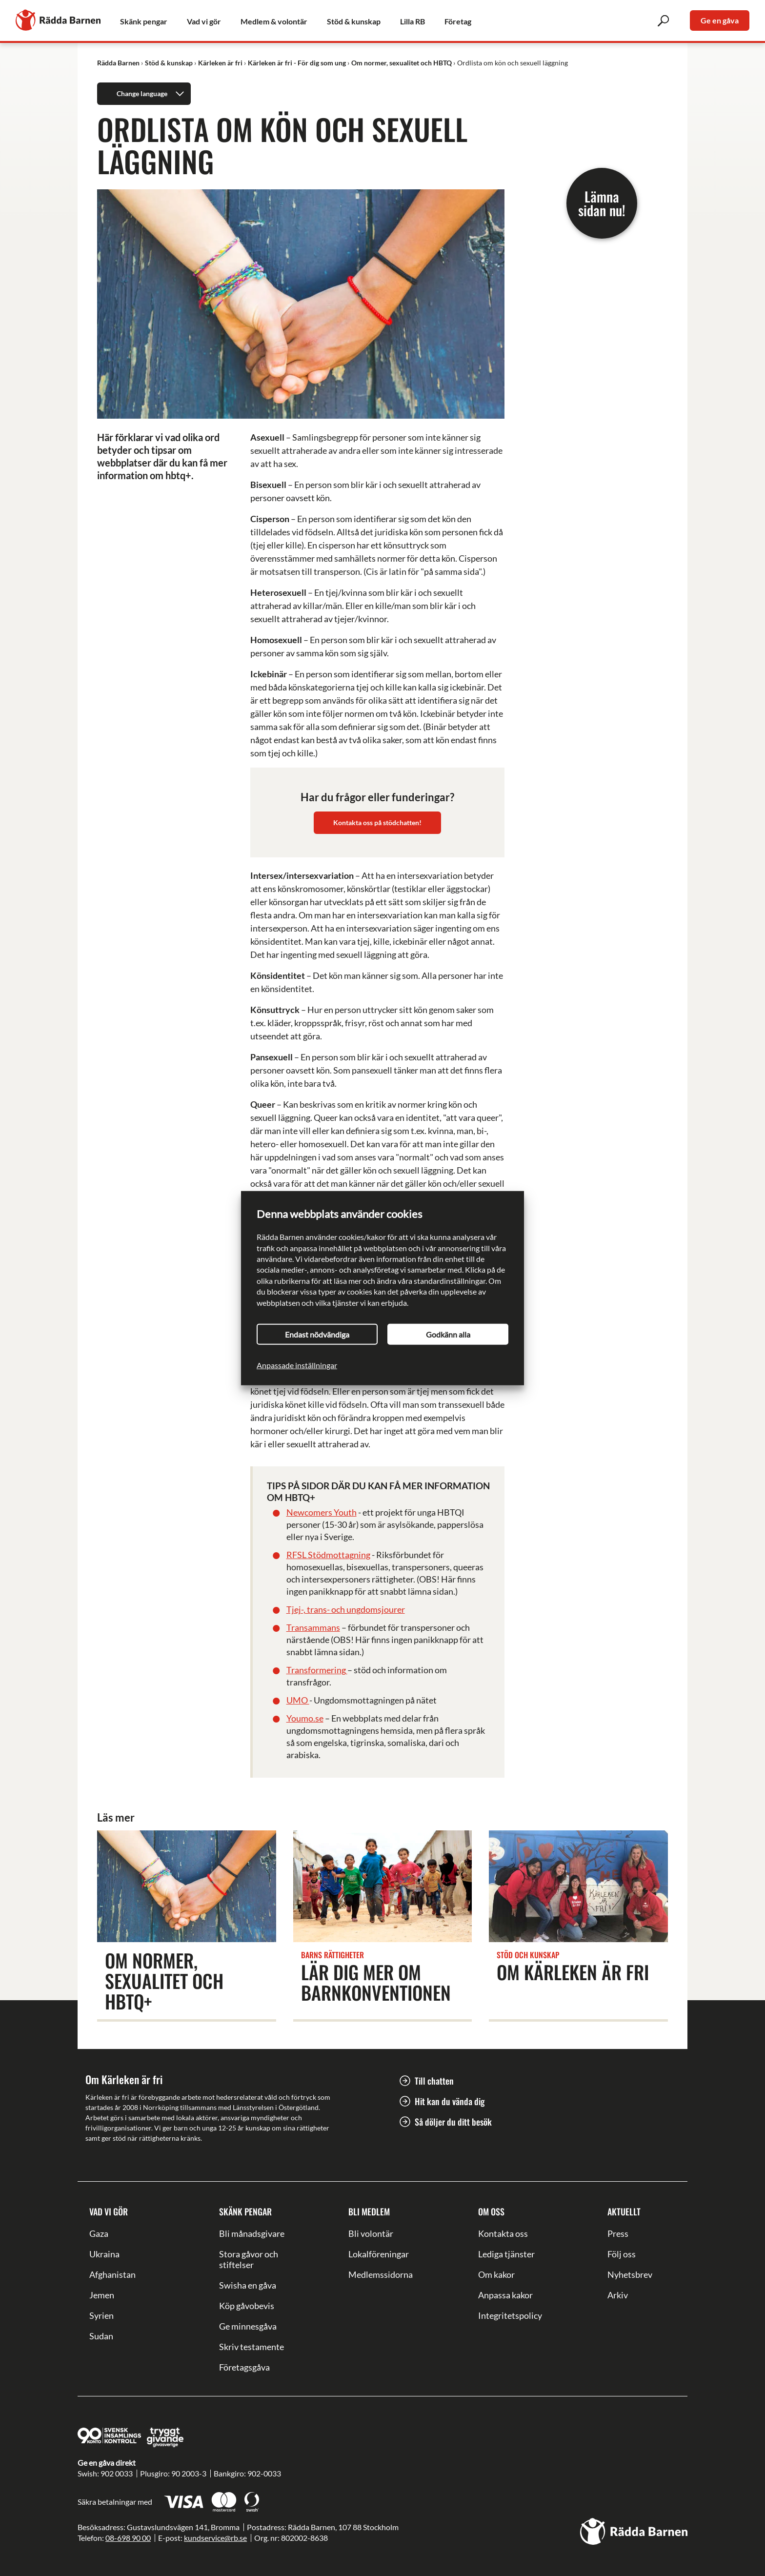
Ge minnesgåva (248, 2326)
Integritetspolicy (510, 2315)
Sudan (101, 2336)
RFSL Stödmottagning (328, 1554)
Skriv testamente (251, 2346)
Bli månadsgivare (251, 2233)
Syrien (101, 2315)
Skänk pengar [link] (143, 21)
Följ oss (621, 2254)
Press (617, 2233)
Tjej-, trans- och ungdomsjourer (345, 1609)
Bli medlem (369, 2211)
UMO (297, 1700)
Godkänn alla (448, 1334)
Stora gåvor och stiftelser (248, 2259)
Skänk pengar (245, 2211)
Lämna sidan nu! (601, 203)
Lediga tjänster (506, 2254)
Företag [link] (457, 21)
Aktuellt (624, 2211)
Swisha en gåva (247, 2285)
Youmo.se (304, 1718)
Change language (152, 94)
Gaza (98, 2233)
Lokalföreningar (378, 2254)
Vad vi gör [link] (204, 21)
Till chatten (434, 2080)
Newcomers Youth (321, 1512)
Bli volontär (370, 2233)
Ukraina (104, 2254)
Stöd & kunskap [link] (354, 21)
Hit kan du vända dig (449, 2101)
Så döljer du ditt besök (453, 2121)
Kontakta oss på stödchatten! (377, 822)
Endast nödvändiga (317, 1334)
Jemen (101, 2295)
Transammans (313, 1627)
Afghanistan (112, 2274)
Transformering (316, 1669)
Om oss (491, 2211)
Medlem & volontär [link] (274, 21)
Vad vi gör (108, 2211)
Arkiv (617, 2295)
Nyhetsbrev (629, 2274)
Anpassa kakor (505, 2295)
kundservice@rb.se (215, 2537)
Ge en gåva (720, 20)
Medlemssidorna (380, 2274)
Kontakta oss (503, 2233)
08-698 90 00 (128, 2537)
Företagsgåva (244, 2367)
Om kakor (496, 2274)
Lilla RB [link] (412, 21)
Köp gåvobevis (246, 2305)
